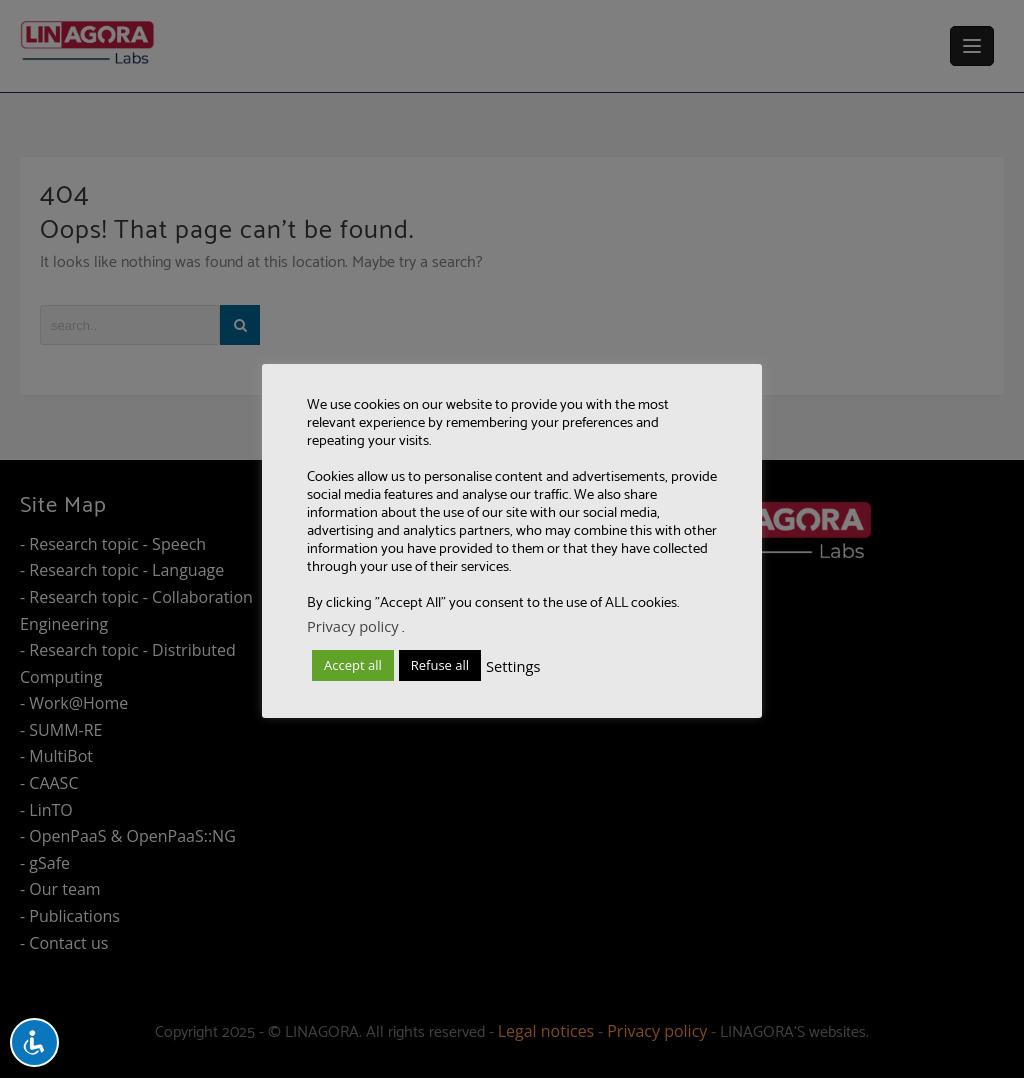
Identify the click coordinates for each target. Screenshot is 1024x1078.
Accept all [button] (353, 665)
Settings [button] (513, 666)
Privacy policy (353, 626)
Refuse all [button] (440, 665)
